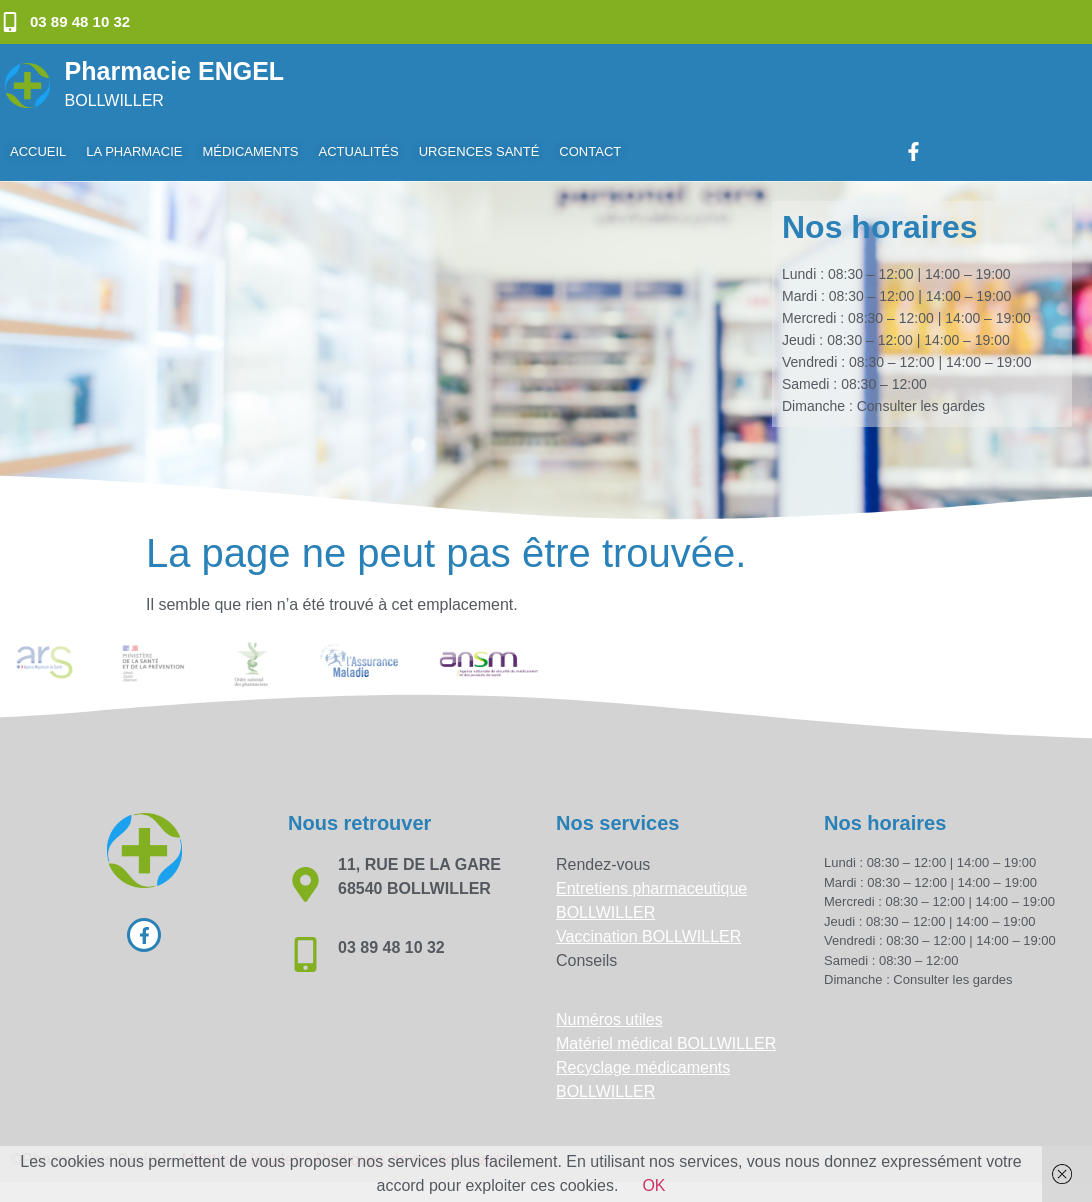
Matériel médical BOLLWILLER (666, 1043)
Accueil (38, 151)
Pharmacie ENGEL (175, 71)
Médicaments (250, 151)
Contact (590, 151)
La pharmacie (134, 151)
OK (653, 1185)
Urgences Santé (479, 151)
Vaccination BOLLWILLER (648, 936)
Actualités (359, 151)
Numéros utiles (609, 1019)
